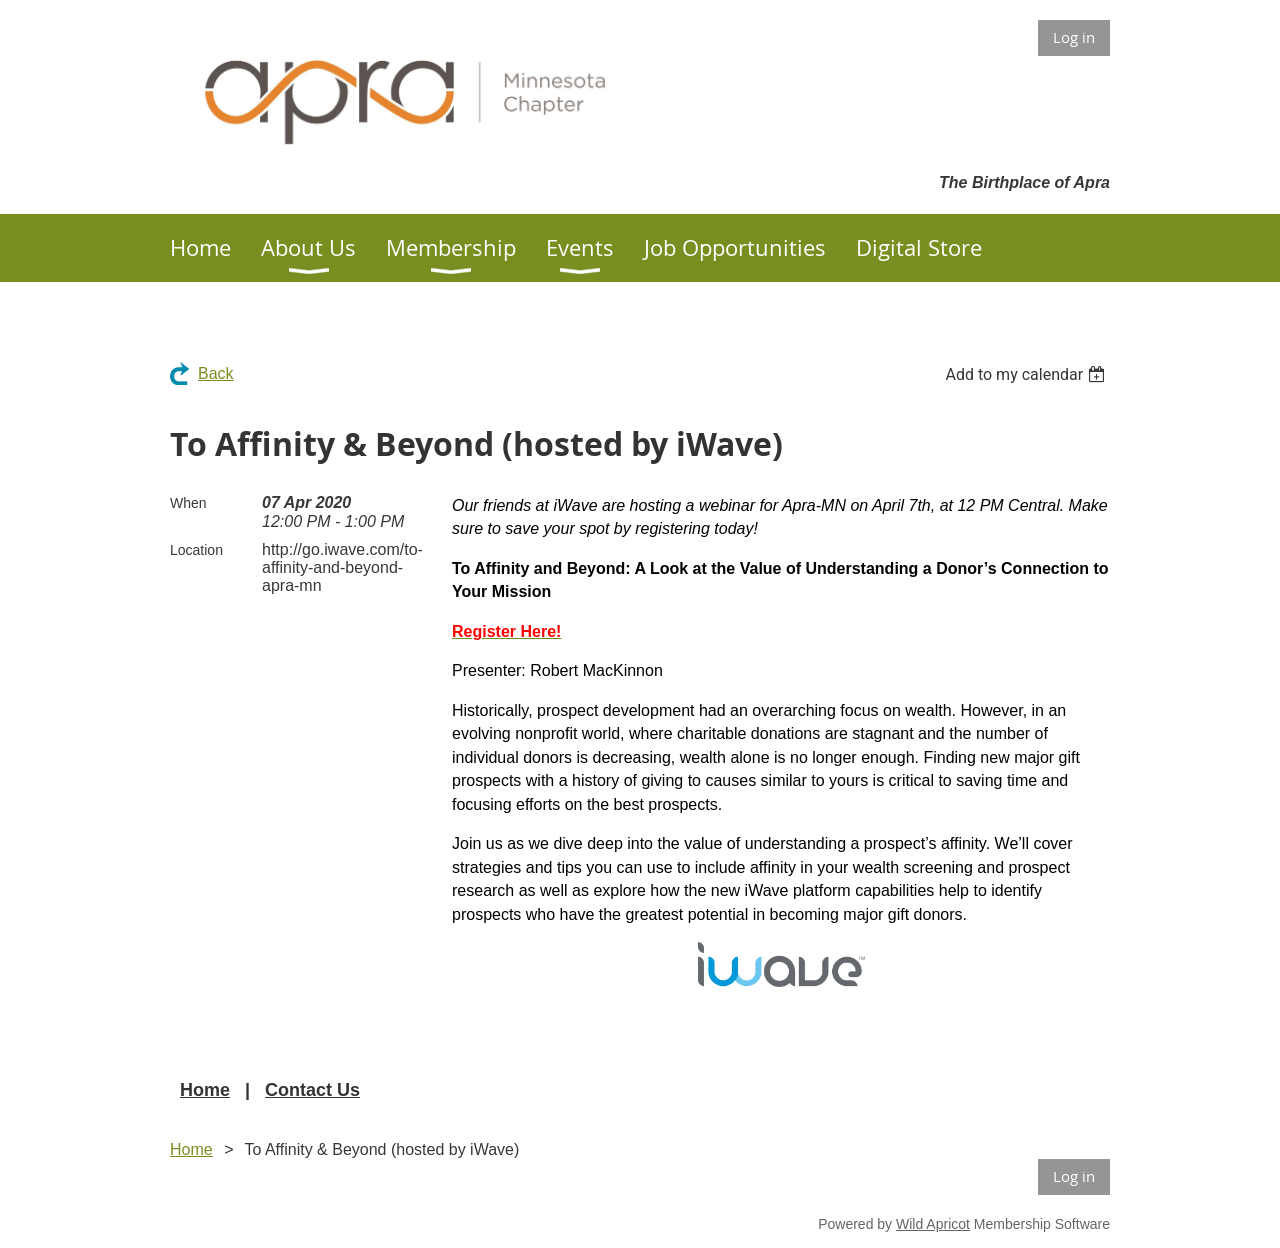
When (188, 503)
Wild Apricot (933, 1224)
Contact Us (312, 1090)
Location (196, 550)
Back (216, 373)
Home (205, 1090)
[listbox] (1027, 374)
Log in (1074, 37)
